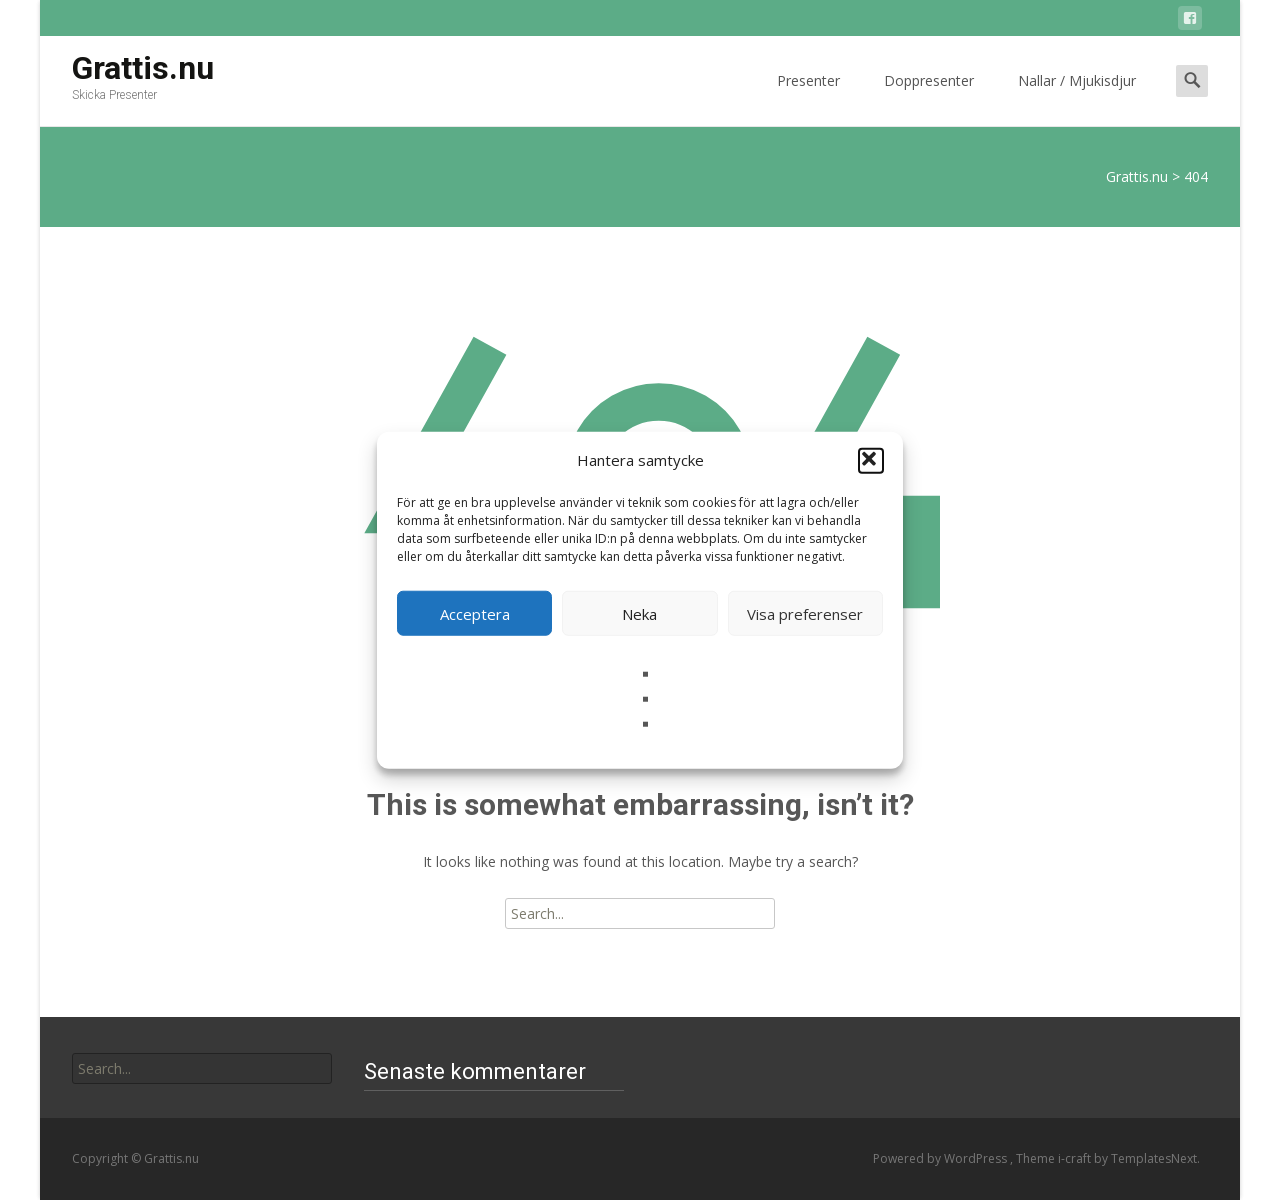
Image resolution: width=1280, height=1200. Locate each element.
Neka (639, 613)
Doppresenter (929, 98)
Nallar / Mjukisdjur (1077, 98)
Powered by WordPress (941, 1158)
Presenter (808, 98)
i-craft (1076, 1158)
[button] (871, 460)
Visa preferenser (805, 613)
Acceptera (475, 613)
